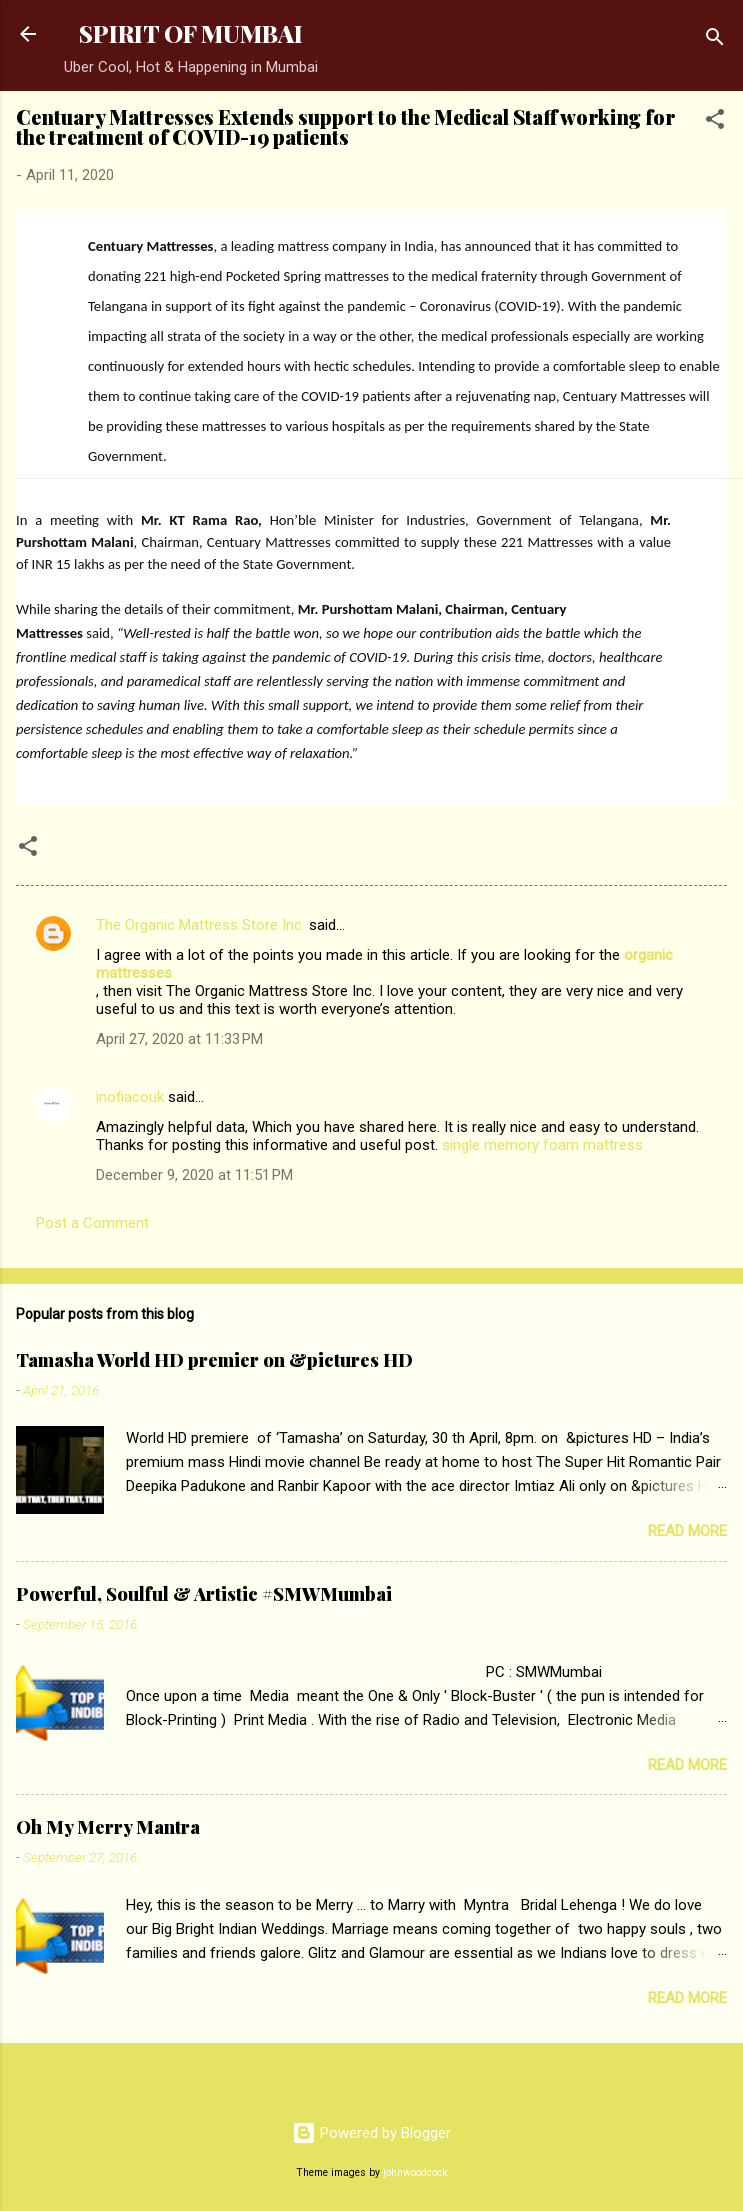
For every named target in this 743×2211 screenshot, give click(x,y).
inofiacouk (130, 1097)
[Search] (715, 40)
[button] (715, 122)
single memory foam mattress (542, 1145)
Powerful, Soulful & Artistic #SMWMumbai (204, 1594)
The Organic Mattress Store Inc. (200, 925)
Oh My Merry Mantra (108, 1827)
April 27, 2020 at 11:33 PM (179, 1039)
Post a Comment (92, 1223)
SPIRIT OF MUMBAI (191, 33)
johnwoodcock (415, 2172)
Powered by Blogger (371, 2133)
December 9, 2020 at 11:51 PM (194, 1175)
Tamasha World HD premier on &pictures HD (214, 1360)
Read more (687, 1531)
